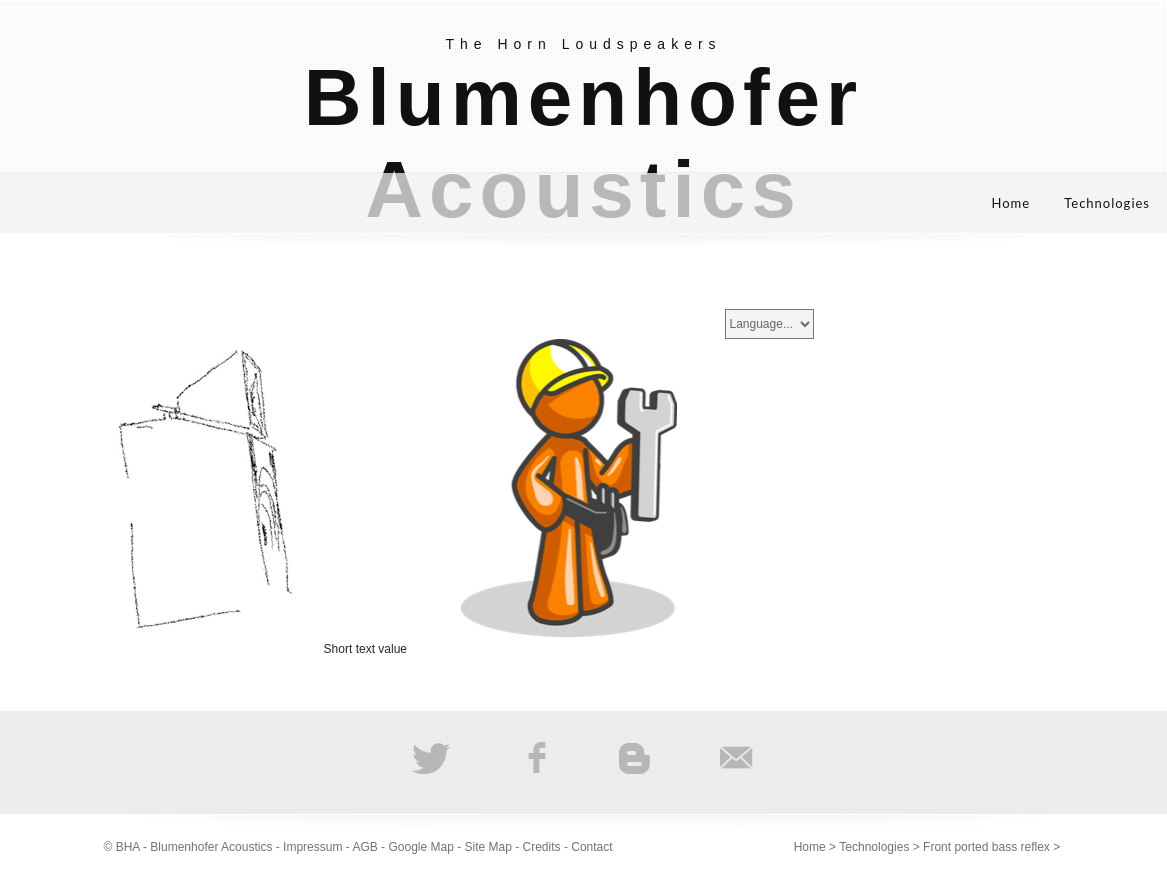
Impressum (312, 847)
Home (1011, 203)
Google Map (420, 847)
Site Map (488, 847)
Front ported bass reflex (986, 847)
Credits (542, 847)
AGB (364, 847)
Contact (591, 847)
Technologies (1107, 203)
